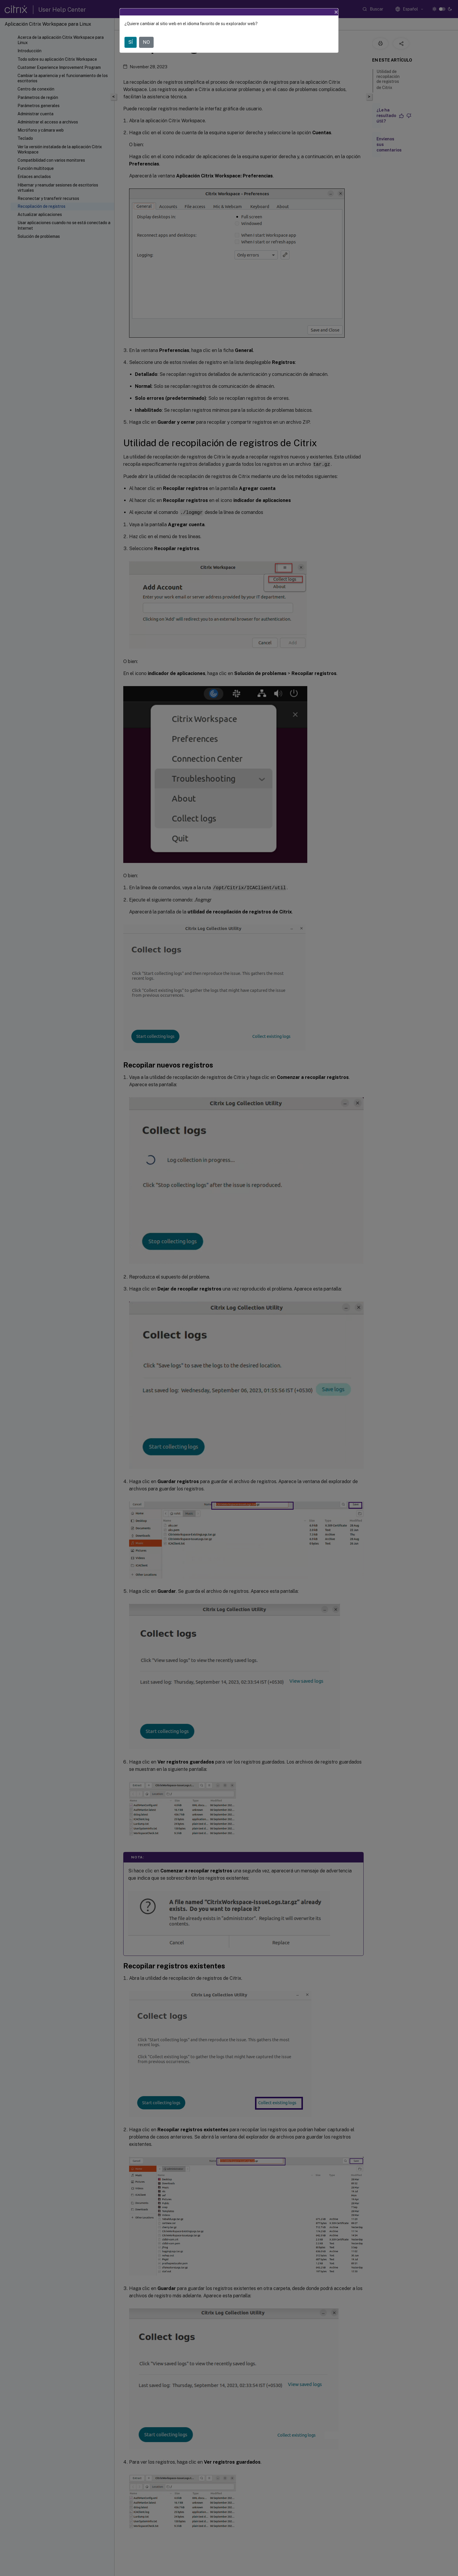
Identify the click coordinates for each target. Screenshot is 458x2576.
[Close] (336, 12)
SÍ (130, 42)
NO (146, 42)
